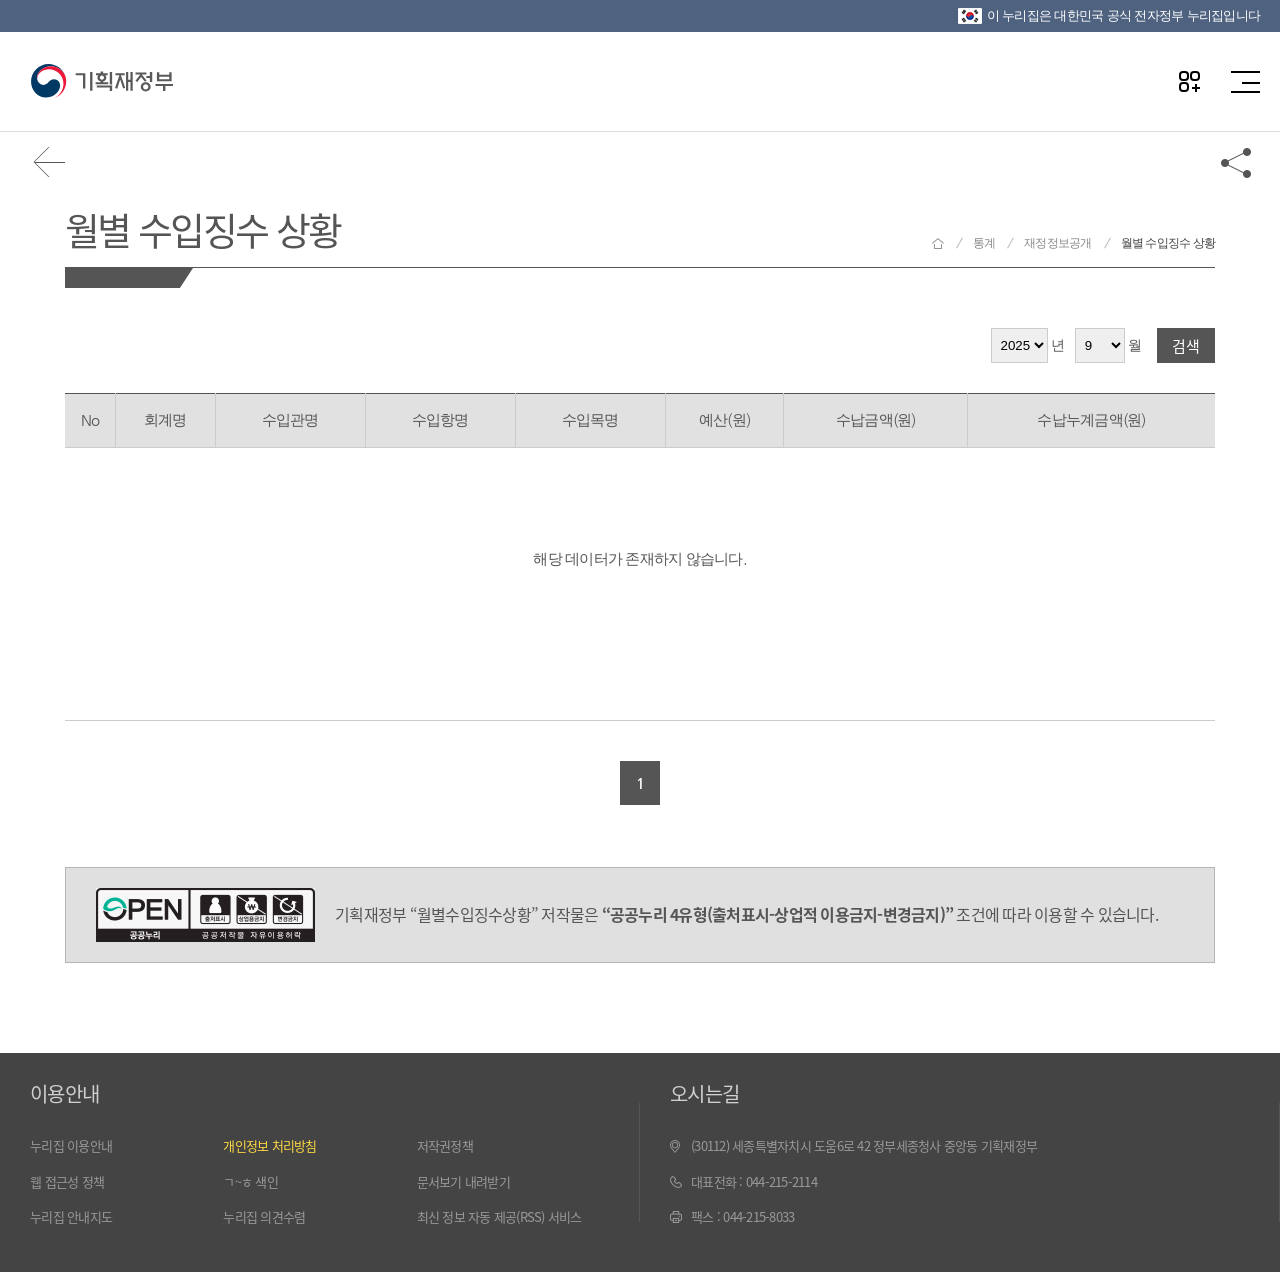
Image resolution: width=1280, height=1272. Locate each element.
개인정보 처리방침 (269, 1145)
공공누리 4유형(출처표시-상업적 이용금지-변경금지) (205, 915)
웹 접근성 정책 (67, 1181)
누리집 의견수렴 (264, 1216)
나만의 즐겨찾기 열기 (1189, 81)
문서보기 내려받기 (463, 1181)
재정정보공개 (1058, 243)
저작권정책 (445, 1145)
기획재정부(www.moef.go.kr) (101, 82)
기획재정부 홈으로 (938, 243)
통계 (984, 243)
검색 (1186, 345)
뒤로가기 (50, 162)
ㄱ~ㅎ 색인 (250, 1181)
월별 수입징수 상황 (202, 228)
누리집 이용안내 (71, 1145)
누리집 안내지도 (71, 1216)
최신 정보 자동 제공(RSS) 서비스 (499, 1216)
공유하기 (1237, 162)
